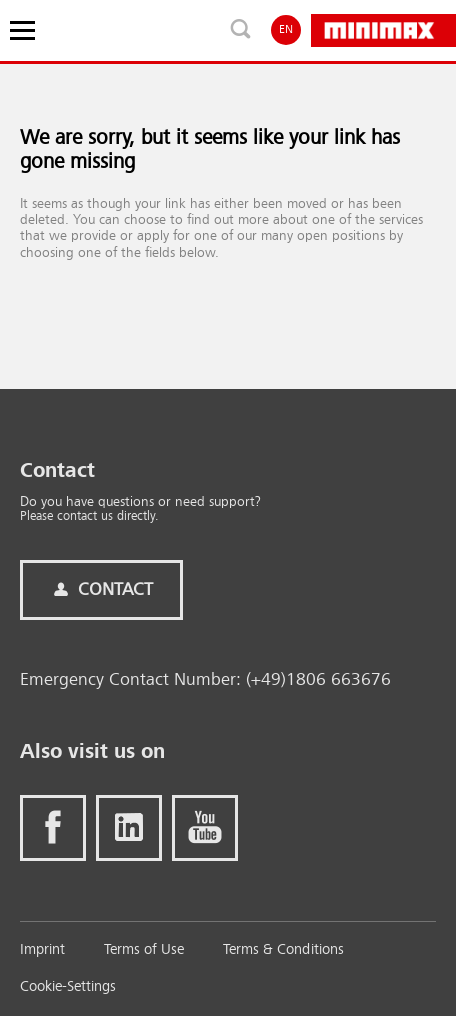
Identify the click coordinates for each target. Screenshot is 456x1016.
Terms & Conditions (283, 950)
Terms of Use (144, 950)
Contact (101, 590)
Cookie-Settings (68, 987)
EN (286, 30)
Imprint (42, 950)
